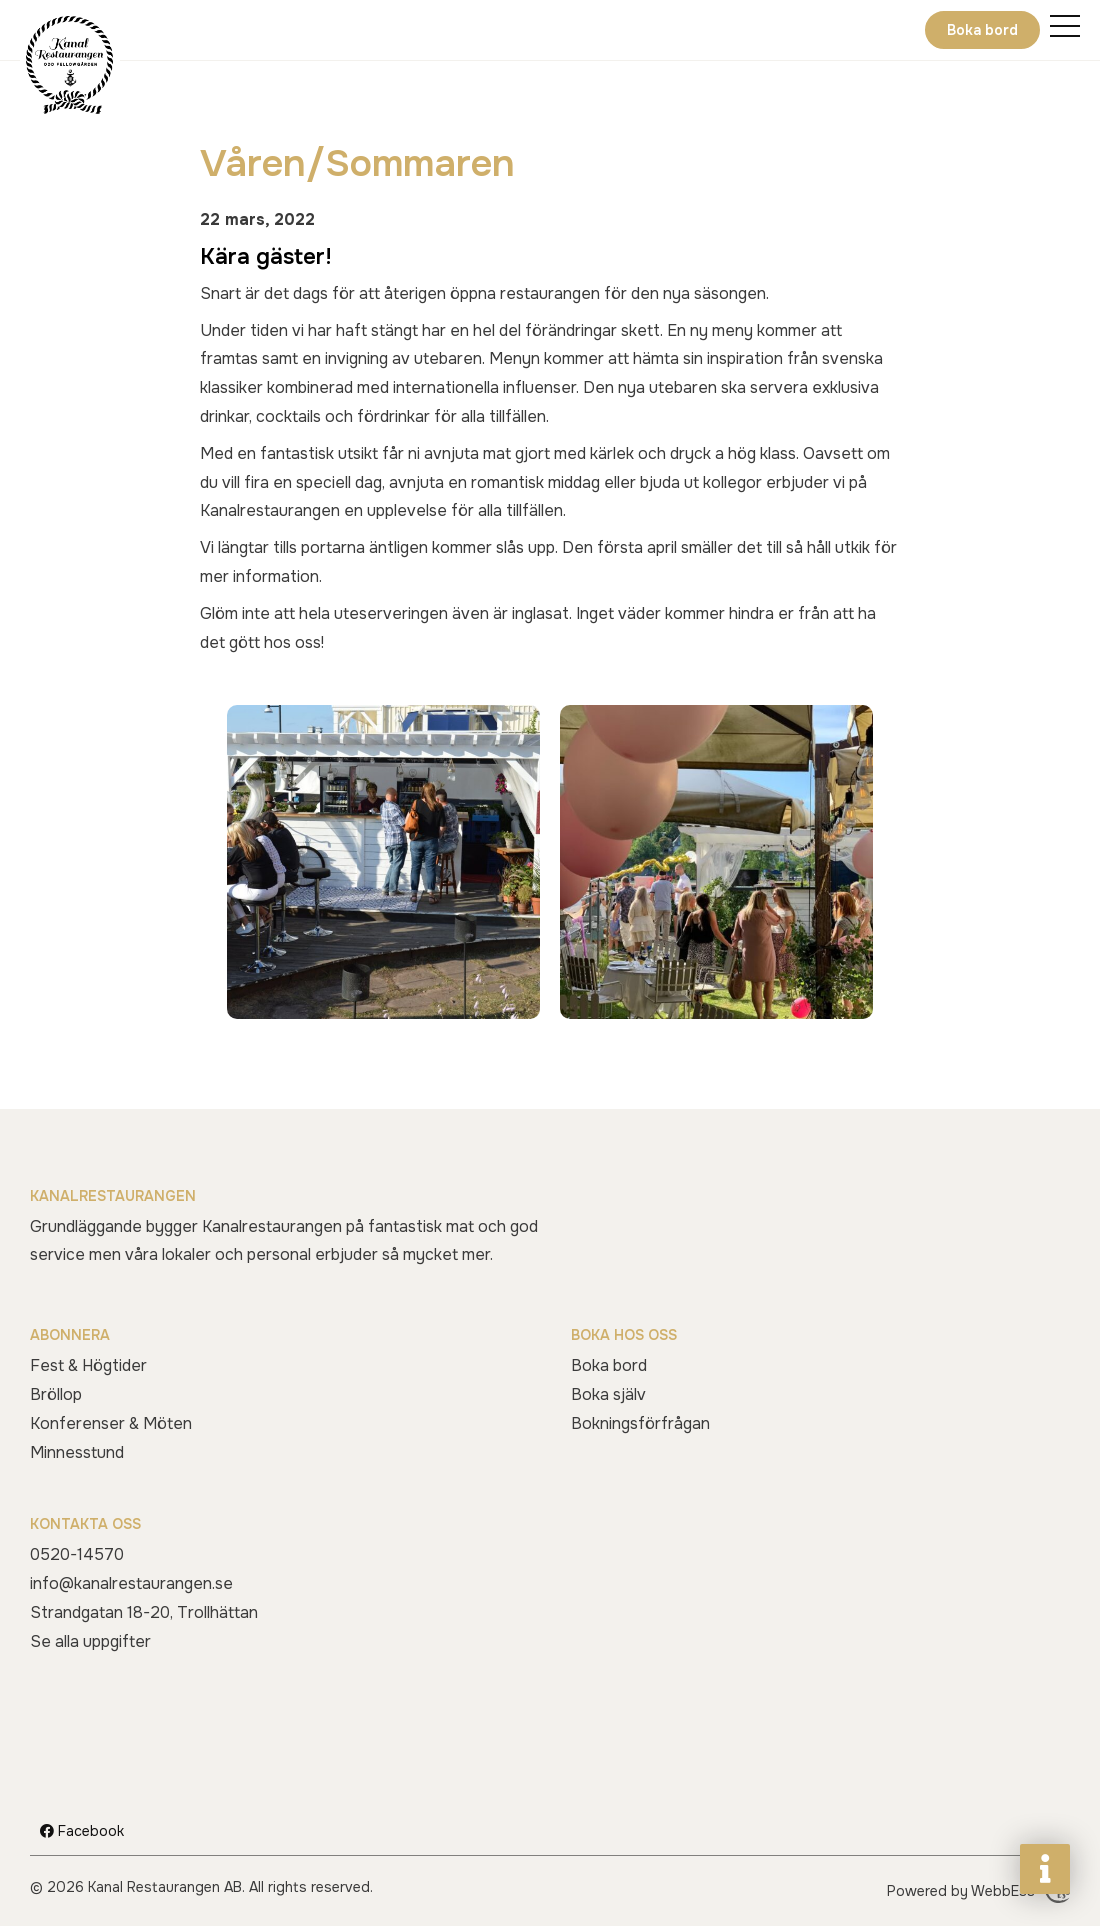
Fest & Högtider (88, 1365)
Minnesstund (77, 1452)
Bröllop (56, 1394)
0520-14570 (77, 1554)
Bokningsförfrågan (640, 1423)
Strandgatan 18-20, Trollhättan (144, 1612)
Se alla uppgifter (90, 1641)
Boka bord (982, 30)
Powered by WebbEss (978, 1891)
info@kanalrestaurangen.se (131, 1583)
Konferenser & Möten (111, 1423)
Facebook (82, 1831)
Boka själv (608, 1394)
